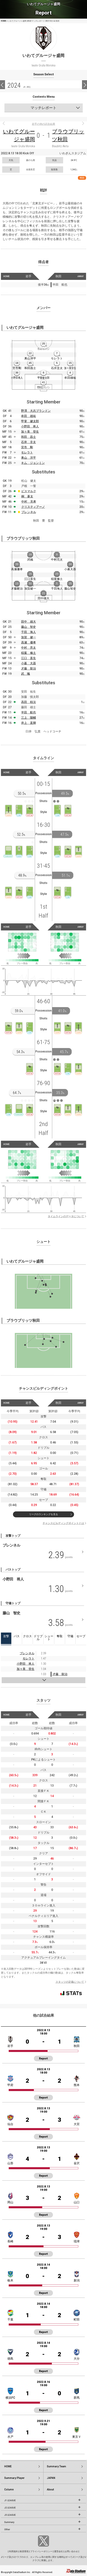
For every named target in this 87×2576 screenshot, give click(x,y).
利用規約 (13, 2551)
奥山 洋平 (28, 457)
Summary (9, 2522)
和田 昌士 (28, 437)
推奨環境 (24, 2551)
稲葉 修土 (28, 653)
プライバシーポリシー (41, 2551)
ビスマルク (28, 491)
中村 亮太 (28, 647)
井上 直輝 (28, 723)
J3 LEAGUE (10, 2515)
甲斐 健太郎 (30, 421)
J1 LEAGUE (10, 2500)
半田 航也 (28, 712)
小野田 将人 (30, 426)
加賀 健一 (28, 637)
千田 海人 (28, 632)
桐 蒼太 (27, 496)
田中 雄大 (28, 621)
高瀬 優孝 (28, 642)
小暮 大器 (28, 663)
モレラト (27, 452)
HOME (3, 21)
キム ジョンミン (33, 463)
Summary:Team (56, 2466)
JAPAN (51, 2477)
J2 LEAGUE (10, 2507)
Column (9, 2489)
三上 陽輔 (28, 717)
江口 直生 (28, 658)
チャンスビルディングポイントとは (63, 1523)
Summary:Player (14, 2477)
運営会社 (58, 2551)
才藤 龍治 (28, 668)
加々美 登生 (30, 431)
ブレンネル (28, 512)
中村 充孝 (28, 501)
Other (7, 2529)
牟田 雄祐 (28, 416)
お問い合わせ (71, 2551)
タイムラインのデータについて (66, 1216)
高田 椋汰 (28, 702)
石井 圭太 (28, 442)
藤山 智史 (28, 627)
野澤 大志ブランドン (36, 411)
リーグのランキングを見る (43, 1514)
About (50, 2489)
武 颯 (25, 673)
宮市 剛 (27, 447)
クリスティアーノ (33, 507)
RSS (82, 177)
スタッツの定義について (70, 1981)
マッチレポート (43, 108)
